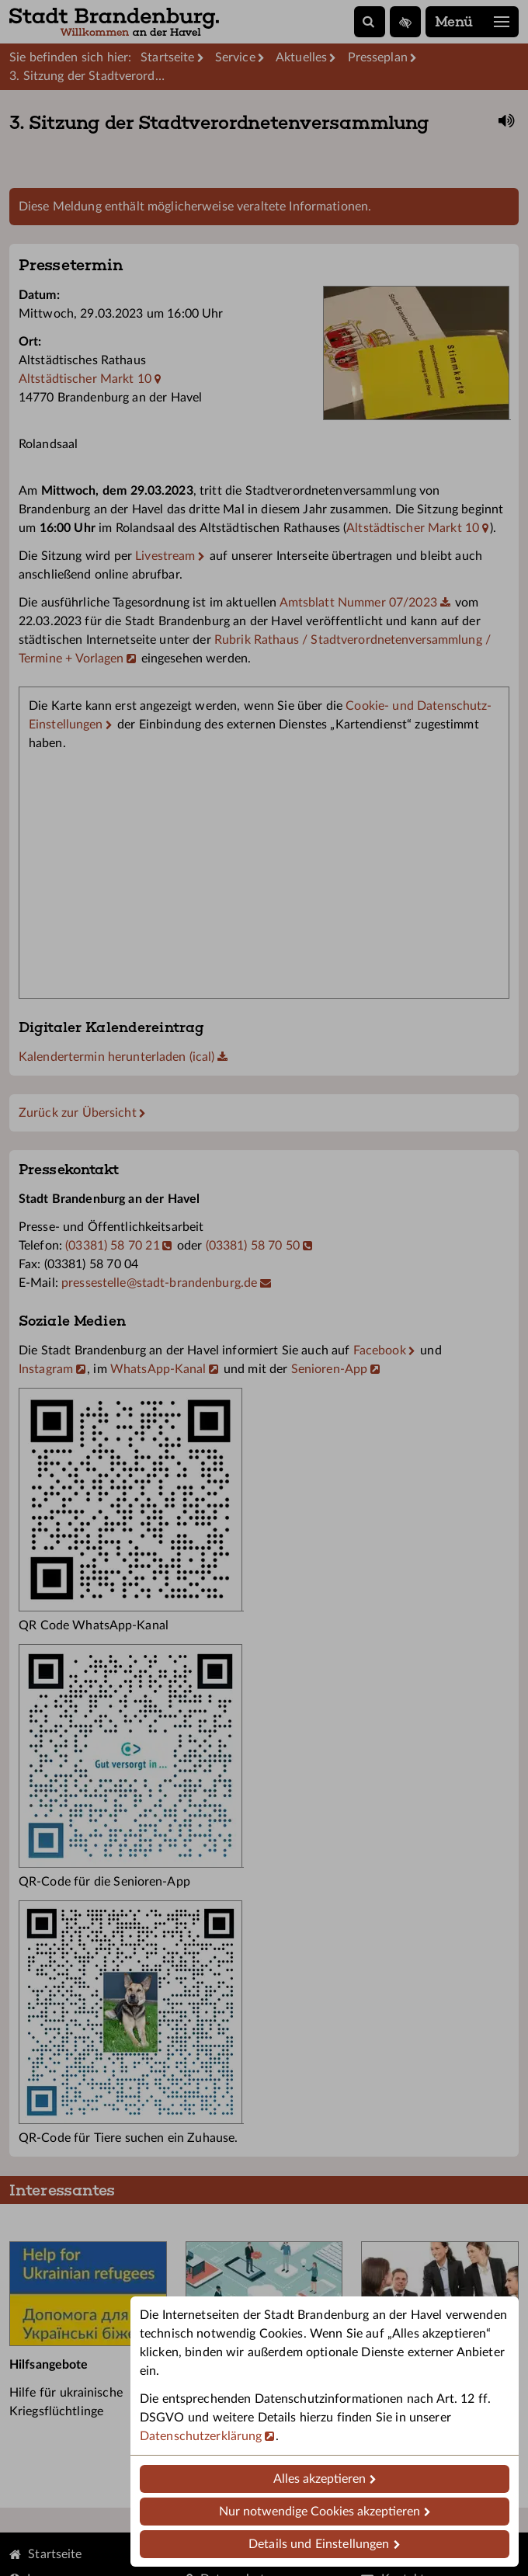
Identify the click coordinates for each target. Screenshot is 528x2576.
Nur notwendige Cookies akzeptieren (319, 2511)
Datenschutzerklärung (201, 2436)
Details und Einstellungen (318, 2544)
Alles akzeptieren (319, 2479)
